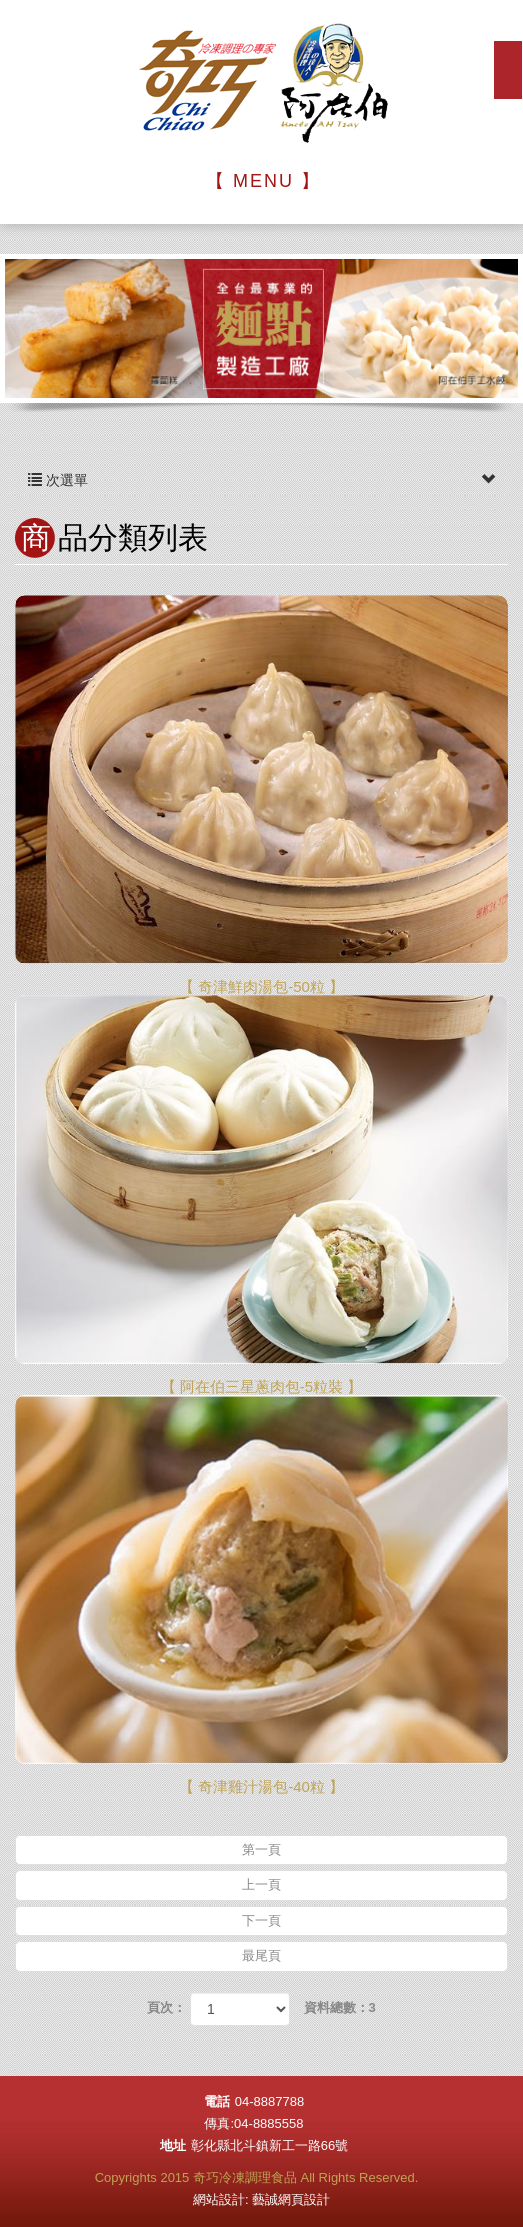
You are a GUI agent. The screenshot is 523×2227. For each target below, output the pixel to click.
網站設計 (219, 2199)
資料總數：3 (340, 2007)
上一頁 (261, 1884)
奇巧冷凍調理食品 (262, 84)
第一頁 (261, 1849)
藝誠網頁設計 (291, 2199)
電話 (217, 2101)
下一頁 (261, 1920)
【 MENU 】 (263, 181)
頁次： (166, 2007)
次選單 (261, 480)
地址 (173, 2145)
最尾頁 (261, 1955)
